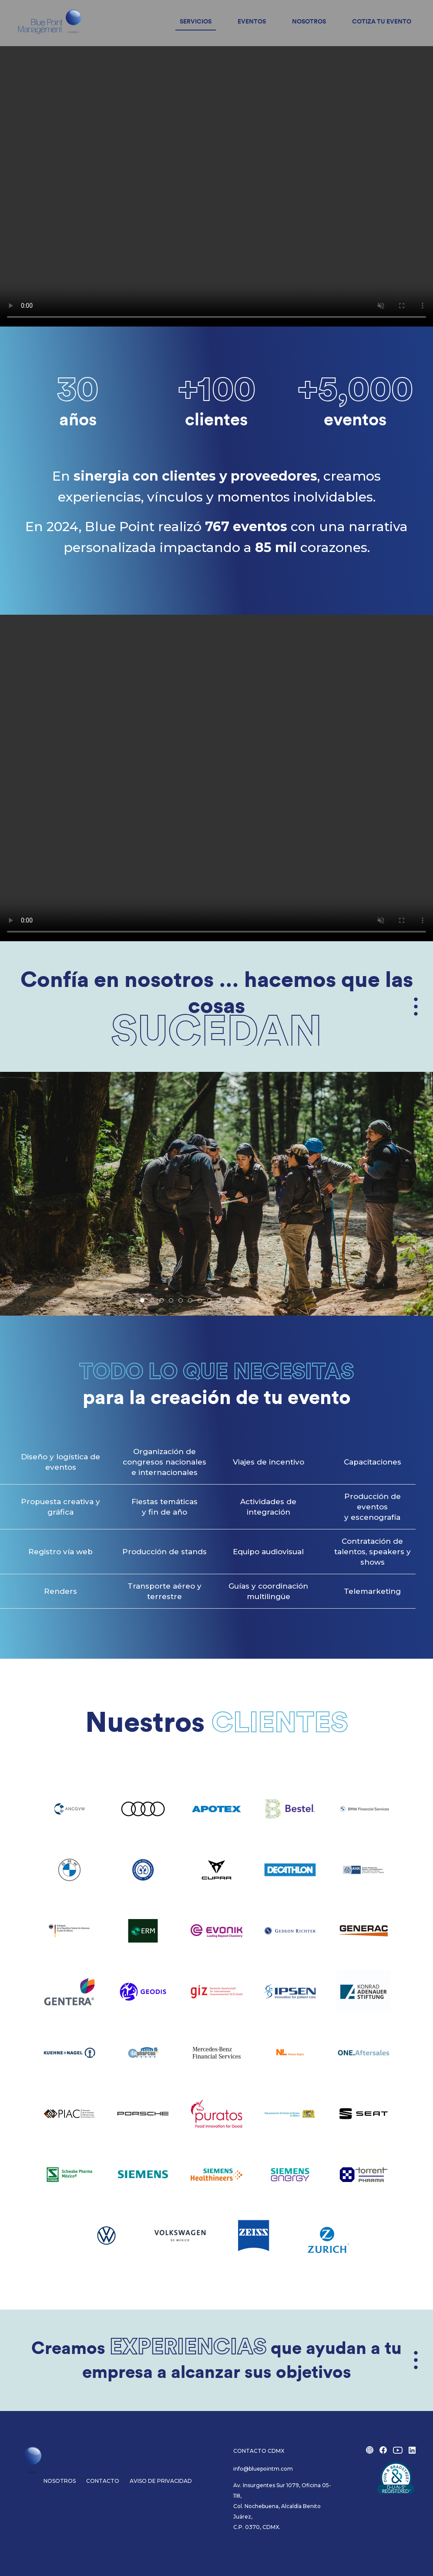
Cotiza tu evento (381, 22)
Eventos (252, 22)
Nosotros (309, 22)
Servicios (195, 22)
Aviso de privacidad (161, 2481)
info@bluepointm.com (263, 2468)
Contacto (102, 2481)
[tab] (142, 1300)
